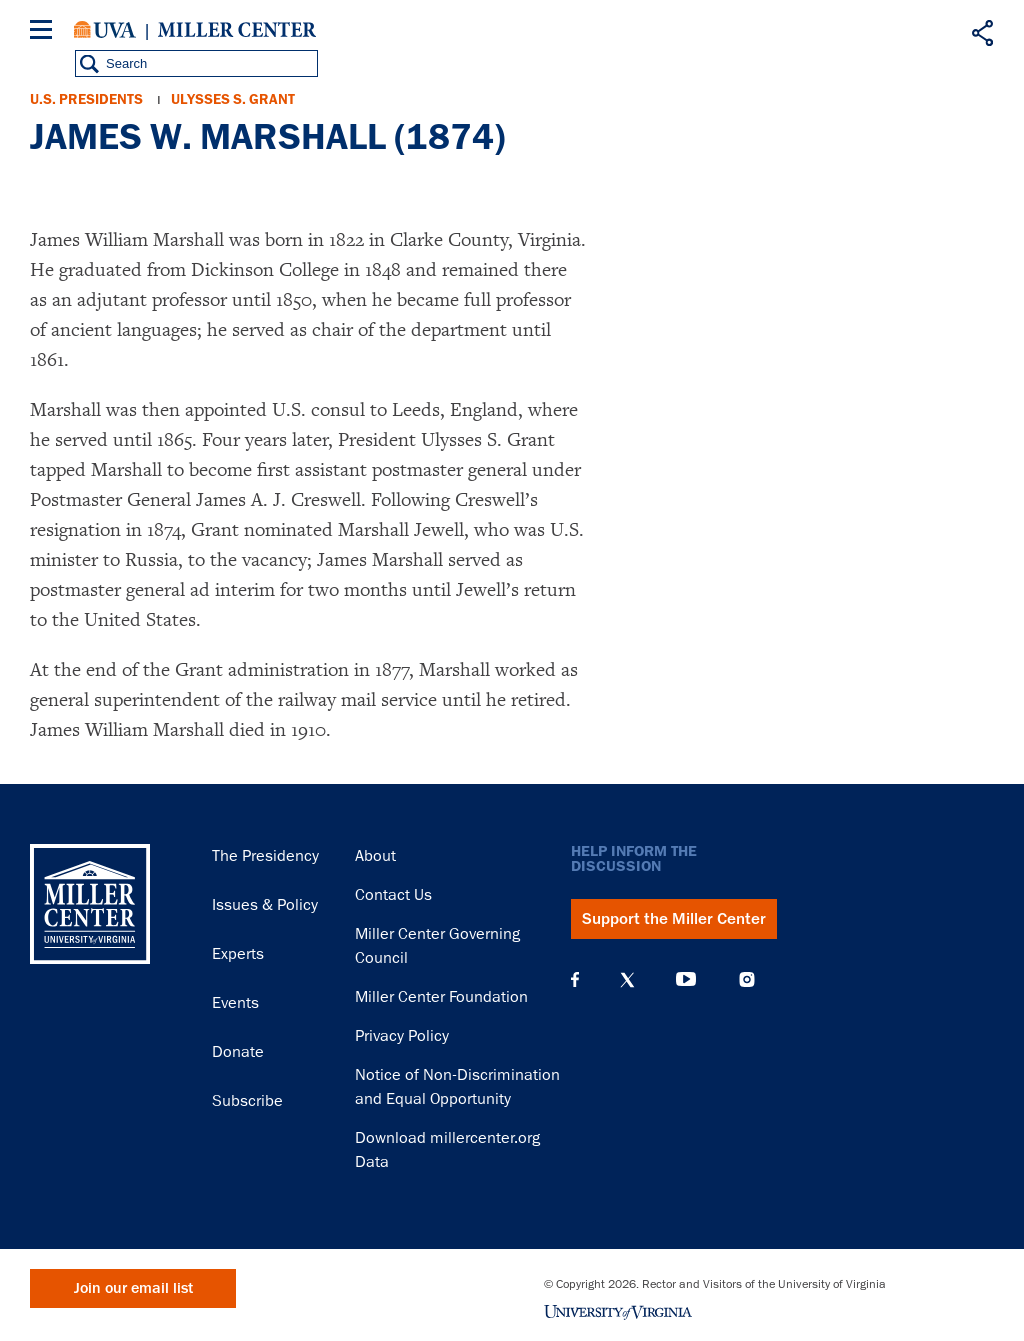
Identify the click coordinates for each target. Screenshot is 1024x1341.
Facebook (575, 980)
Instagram (747, 979)
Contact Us (393, 895)
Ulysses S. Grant (233, 99)
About (375, 856)
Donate (238, 1052)
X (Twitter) (627, 980)
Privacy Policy (402, 1036)
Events (235, 1003)
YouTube (686, 980)
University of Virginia (105, 30)
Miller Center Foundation (441, 997)
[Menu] (45, 32)
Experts (238, 954)
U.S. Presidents (86, 99)
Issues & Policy (265, 905)
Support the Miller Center (674, 919)
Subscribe (247, 1101)
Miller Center (237, 30)
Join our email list (133, 1288)
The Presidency (265, 856)
